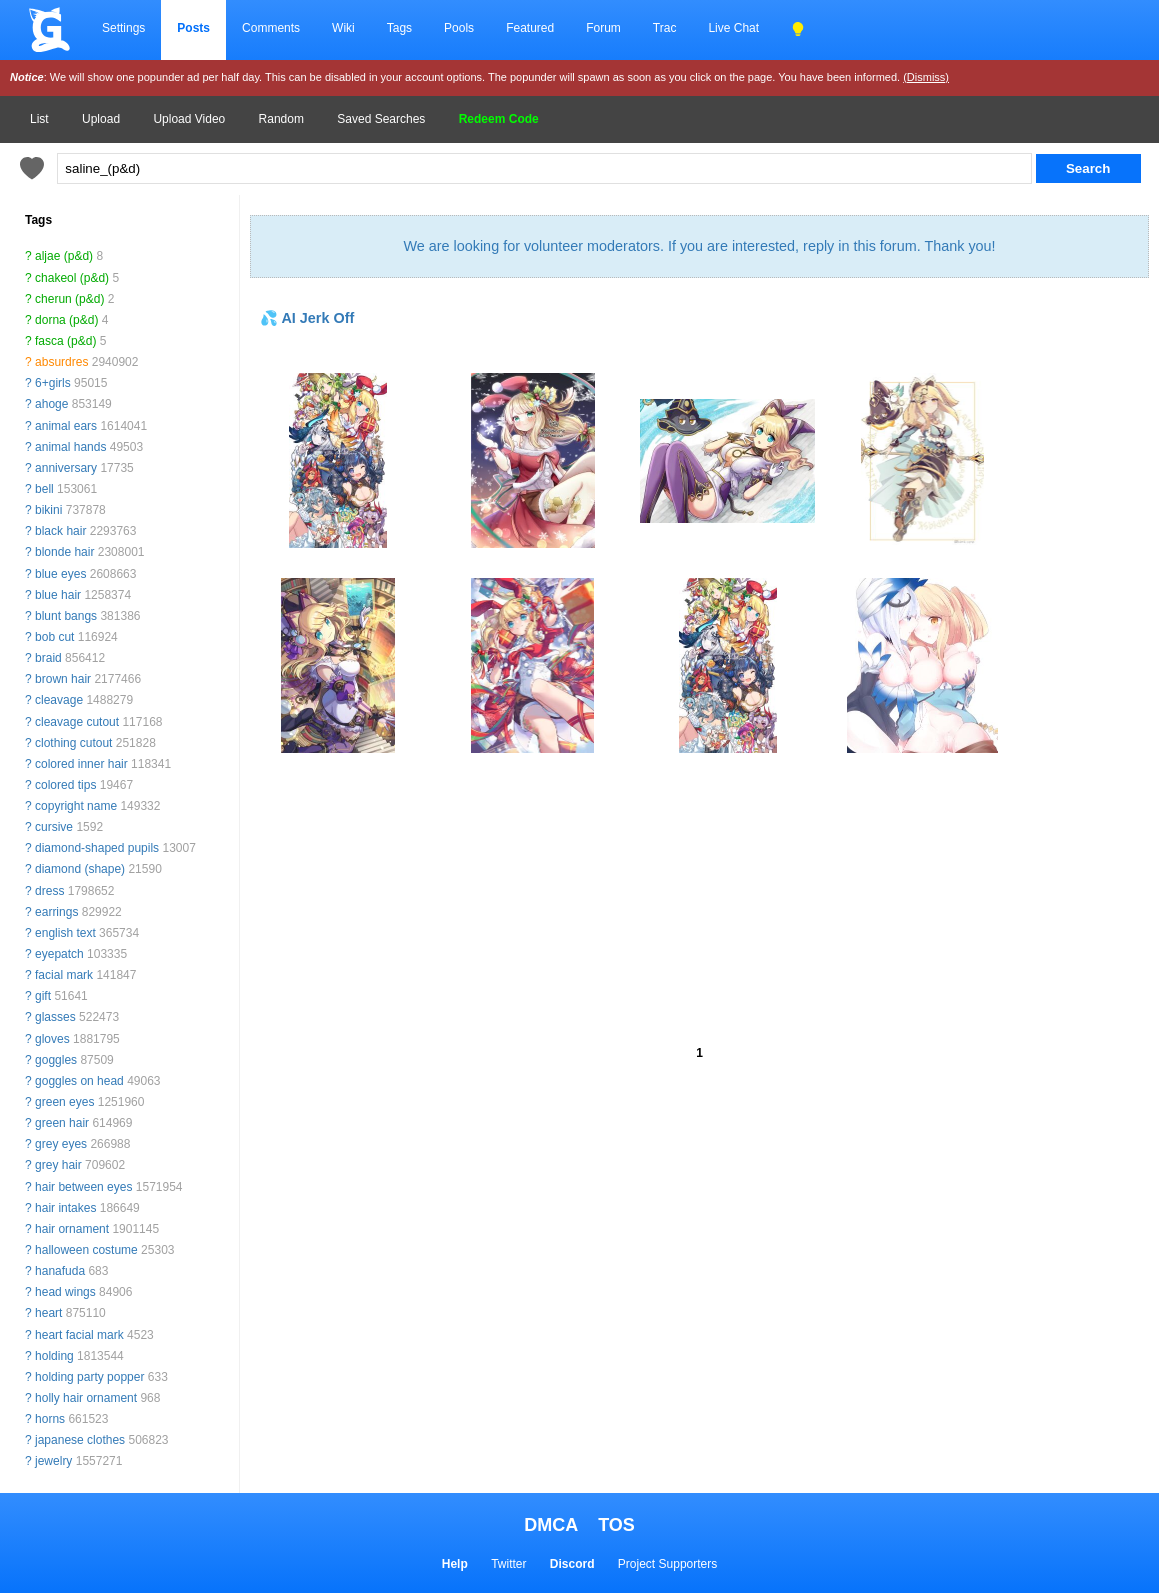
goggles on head (79, 1081)
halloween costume (86, 1250)
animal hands (70, 447)
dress (49, 891)
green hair (62, 1123)
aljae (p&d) (64, 256)
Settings (123, 28)
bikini (48, 510)
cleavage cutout (77, 722)
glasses (55, 1017)
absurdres (61, 362)
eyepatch (59, 954)
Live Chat (733, 28)
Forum (603, 28)
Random (281, 119)
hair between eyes (83, 1187)
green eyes (64, 1102)
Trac (665, 28)
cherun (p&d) (69, 299)
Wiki (343, 28)
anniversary (66, 468)
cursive (54, 827)
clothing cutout (73, 743)
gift (43, 996)
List (39, 119)
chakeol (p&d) (72, 278)
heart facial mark (79, 1335)
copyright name (76, 806)
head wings (65, 1292)
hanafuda (60, 1271)
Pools (459, 28)
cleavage (59, 700)
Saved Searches (381, 119)
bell (44, 489)
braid (48, 658)
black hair (60, 531)
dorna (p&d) (66, 320)
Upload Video (189, 119)
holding (54, 1356)
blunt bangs (66, 616)
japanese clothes (80, 1440)
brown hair (63, 679)
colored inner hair (81, 764)
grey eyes (61, 1144)
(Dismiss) (926, 77)
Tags (399, 28)
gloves (52, 1039)
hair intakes (65, 1208)
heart (48, 1313)
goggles (56, 1060)
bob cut (54, 637)
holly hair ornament (86, 1398)
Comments (271, 28)
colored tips (65, 785)
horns (50, 1419)
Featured (530, 28)
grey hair (58, 1165)
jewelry (53, 1461)
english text (65, 933)
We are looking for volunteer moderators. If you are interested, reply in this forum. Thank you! (699, 246)
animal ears (66, 426)
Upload (101, 119)
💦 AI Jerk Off (307, 318)
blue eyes (60, 574)
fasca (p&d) (65, 341)
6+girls (53, 383)
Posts (193, 28)
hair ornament (72, 1229)
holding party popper (89, 1377)
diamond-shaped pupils (97, 848)
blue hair (58, 595)
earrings (56, 912)
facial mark (64, 975)
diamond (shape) (80, 869)
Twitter (508, 1564)
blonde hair (64, 552)
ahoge (51, 404)
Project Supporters (667, 1564)
